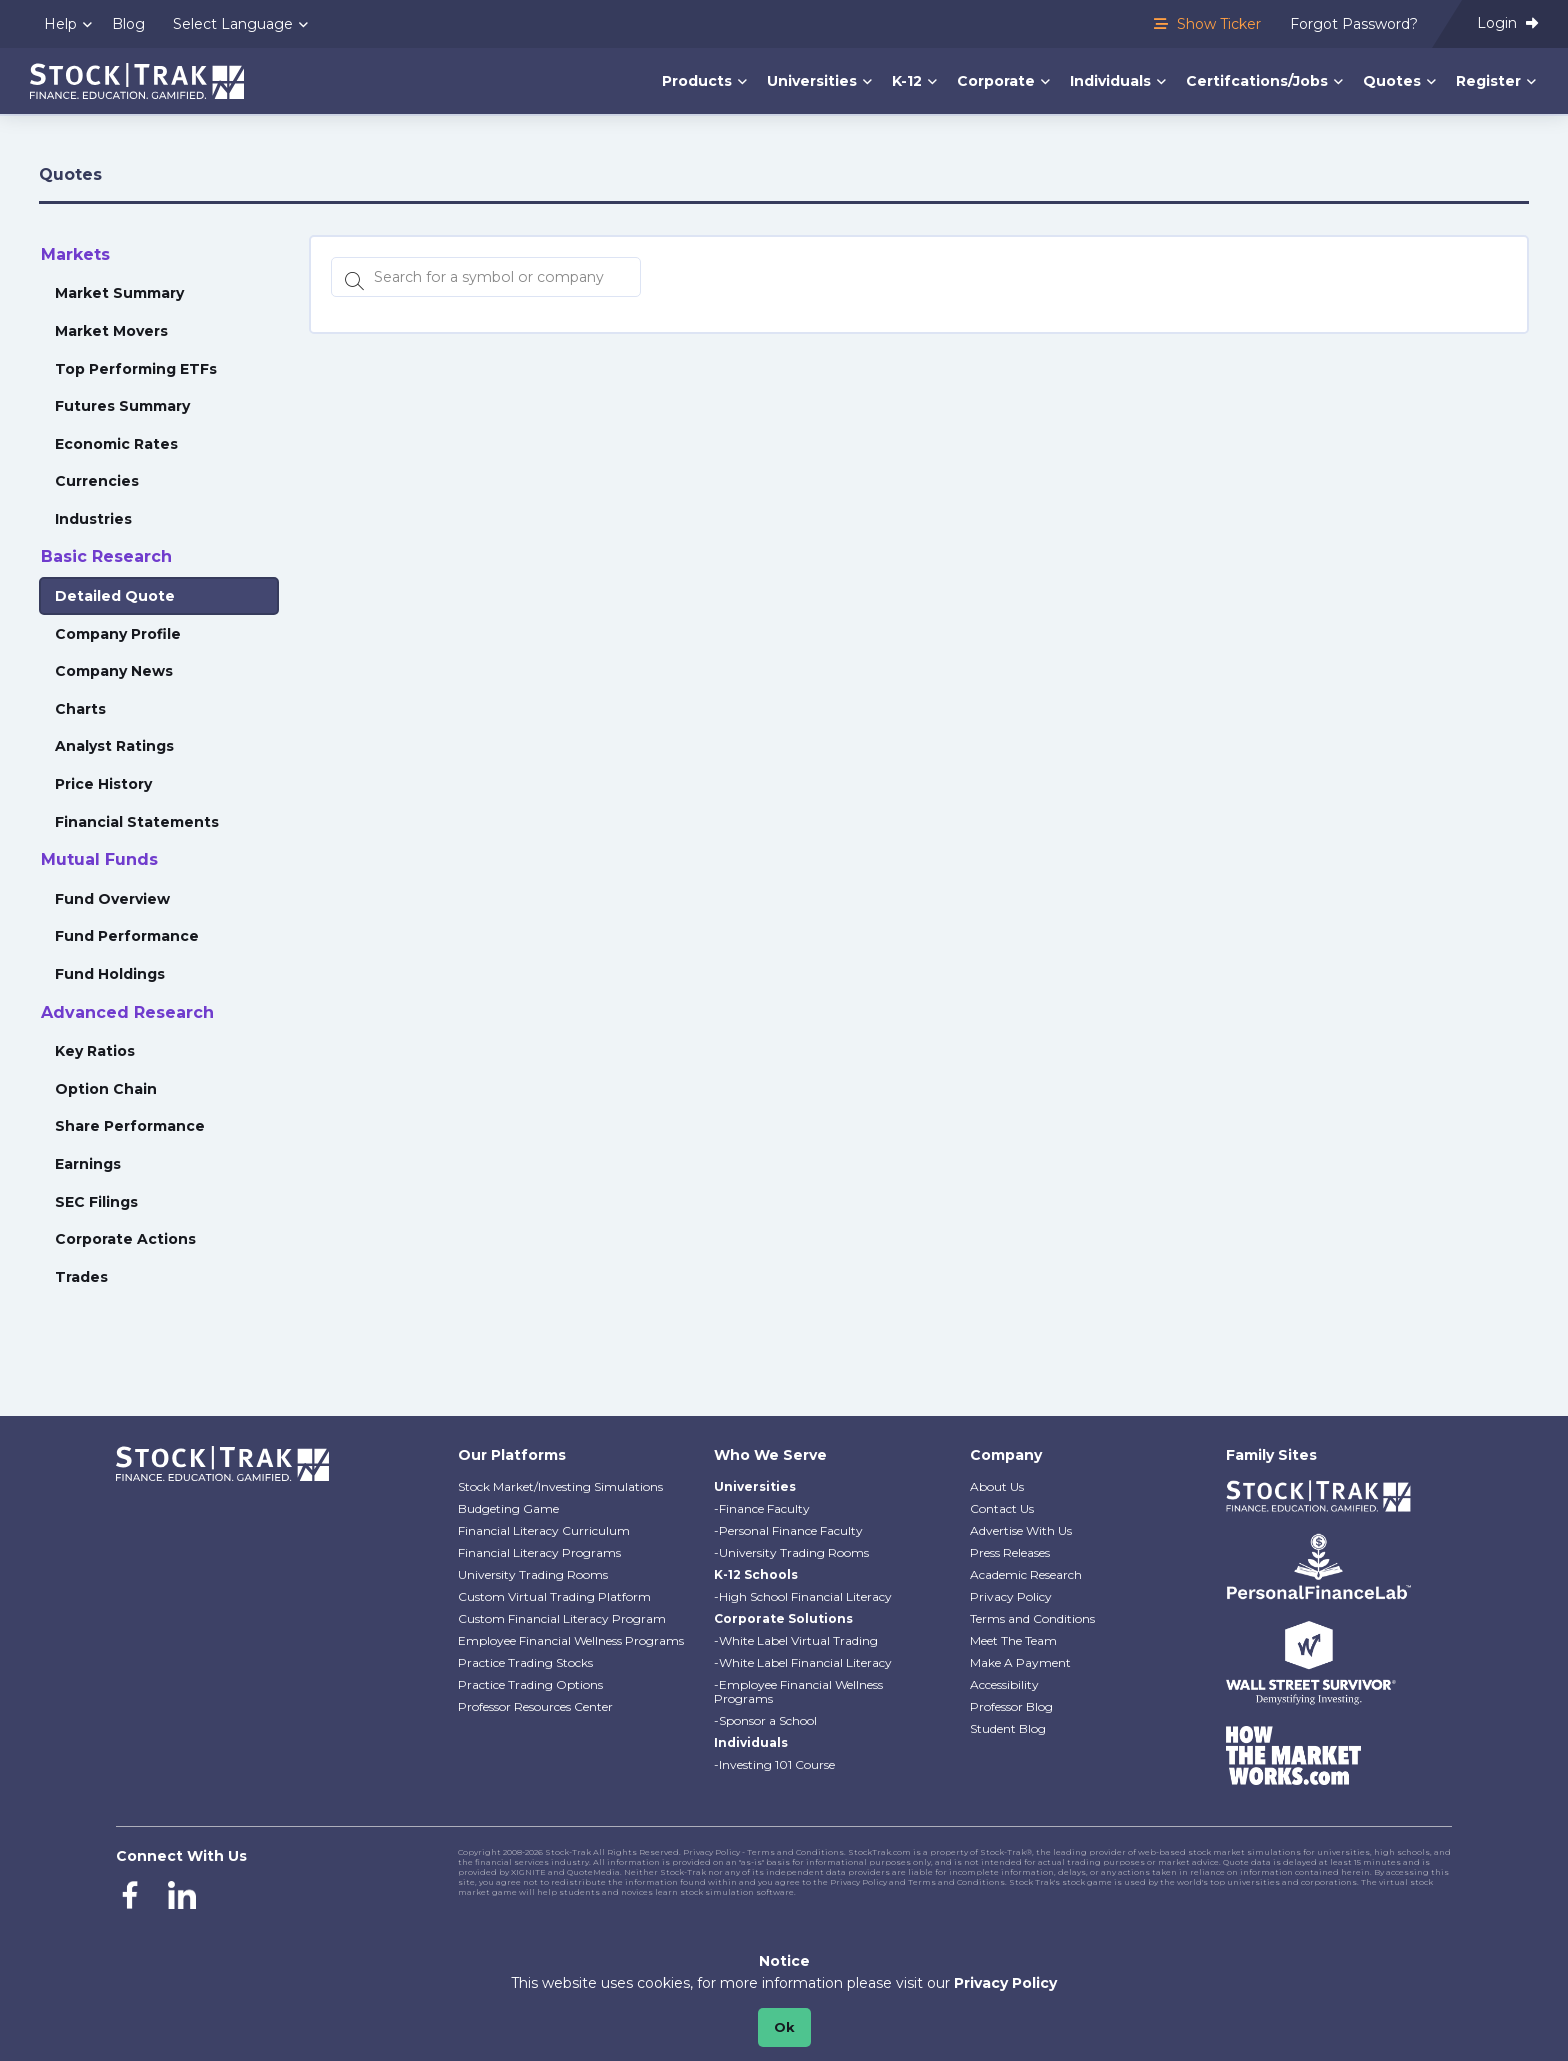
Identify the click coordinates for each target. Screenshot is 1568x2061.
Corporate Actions (125, 1239)
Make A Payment (1020, 1662)
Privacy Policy (1011, 1596)
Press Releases (1010, 1552)
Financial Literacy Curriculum (544, 1530)
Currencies (97, 481)
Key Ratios (95, 1051)
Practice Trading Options (530, 1684)
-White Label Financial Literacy (803, 1662)
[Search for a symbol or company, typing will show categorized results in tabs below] (486, 277)
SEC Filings (96, 1202)
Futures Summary (122, 406)
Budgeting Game (508, 1508)
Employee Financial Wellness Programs (571, 1640)
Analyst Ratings (114, 746)
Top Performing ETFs (136, 369)
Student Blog (1008, 1728)
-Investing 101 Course (774, 1764)
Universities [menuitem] (812, 81)
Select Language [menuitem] (233, 24)
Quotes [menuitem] (1392, 81)
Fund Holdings (110, 974)
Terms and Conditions (1032, 1618)
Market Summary (119, 293)
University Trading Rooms (533, 1574)
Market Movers (111, 331)
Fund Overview (112, 899)
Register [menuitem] (1488, 81)
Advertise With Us (1021, 1530)
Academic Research (1026, 1574)
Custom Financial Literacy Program (562, 1618)
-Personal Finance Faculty (788, 1530)
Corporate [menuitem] (996, 81)
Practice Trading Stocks (525, 1662)
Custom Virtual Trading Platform (554, 1596)
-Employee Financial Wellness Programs (798, 1691)
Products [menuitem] (697, 81)
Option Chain (106, 1089)
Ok (784, 2027)
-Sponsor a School (765, 1720)
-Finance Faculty (762, 1508)
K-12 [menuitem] (907, 81)
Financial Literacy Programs (539, 1552)
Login (1507, 23)
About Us (997, 1486)
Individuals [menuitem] (1110, 81)
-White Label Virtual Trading (796, 1640)
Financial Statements (137, 822)
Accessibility (1004, 1684)
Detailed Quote (115, 596)
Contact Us (1002, 1508)
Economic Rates (116, 444)
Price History (103, 784)
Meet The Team (1013, 1640)
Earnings (88, 1164)
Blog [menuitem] (128, 24)
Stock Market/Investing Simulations (560, 1486)
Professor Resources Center (535, 1706)
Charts (80, 709)
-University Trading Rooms (791, 1552)
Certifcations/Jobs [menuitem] (1257, 81)
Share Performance (130, 1126)
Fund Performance (127, 936)
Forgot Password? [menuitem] (1354, 24)
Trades (81, 1277)
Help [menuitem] (60, 24)
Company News (114, 671)
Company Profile (118, 634)
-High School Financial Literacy (803, 1596)
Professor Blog (1011, 1706)
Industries (93, 519)
